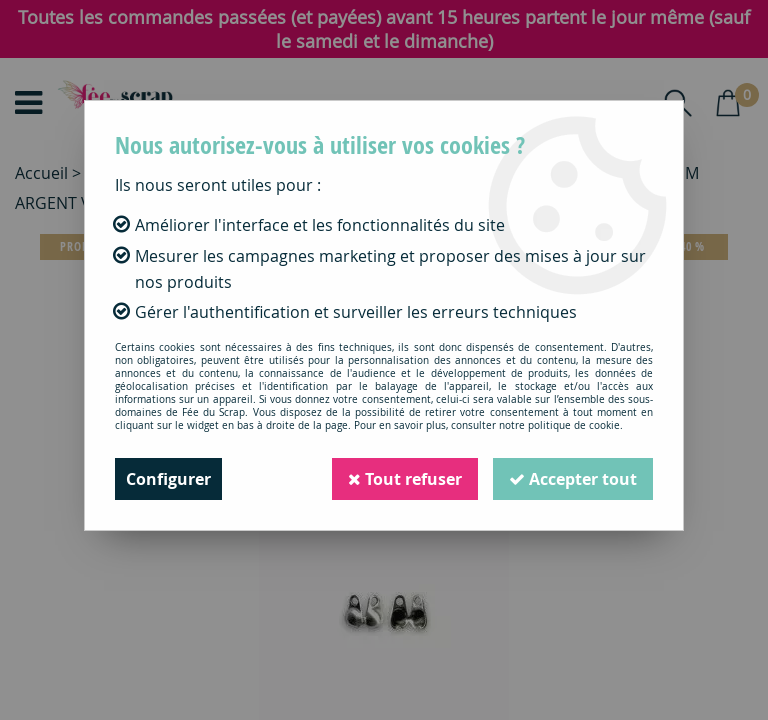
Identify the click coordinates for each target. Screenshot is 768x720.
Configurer (168, 479)
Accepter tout (573, 479)
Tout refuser (405, 479)
